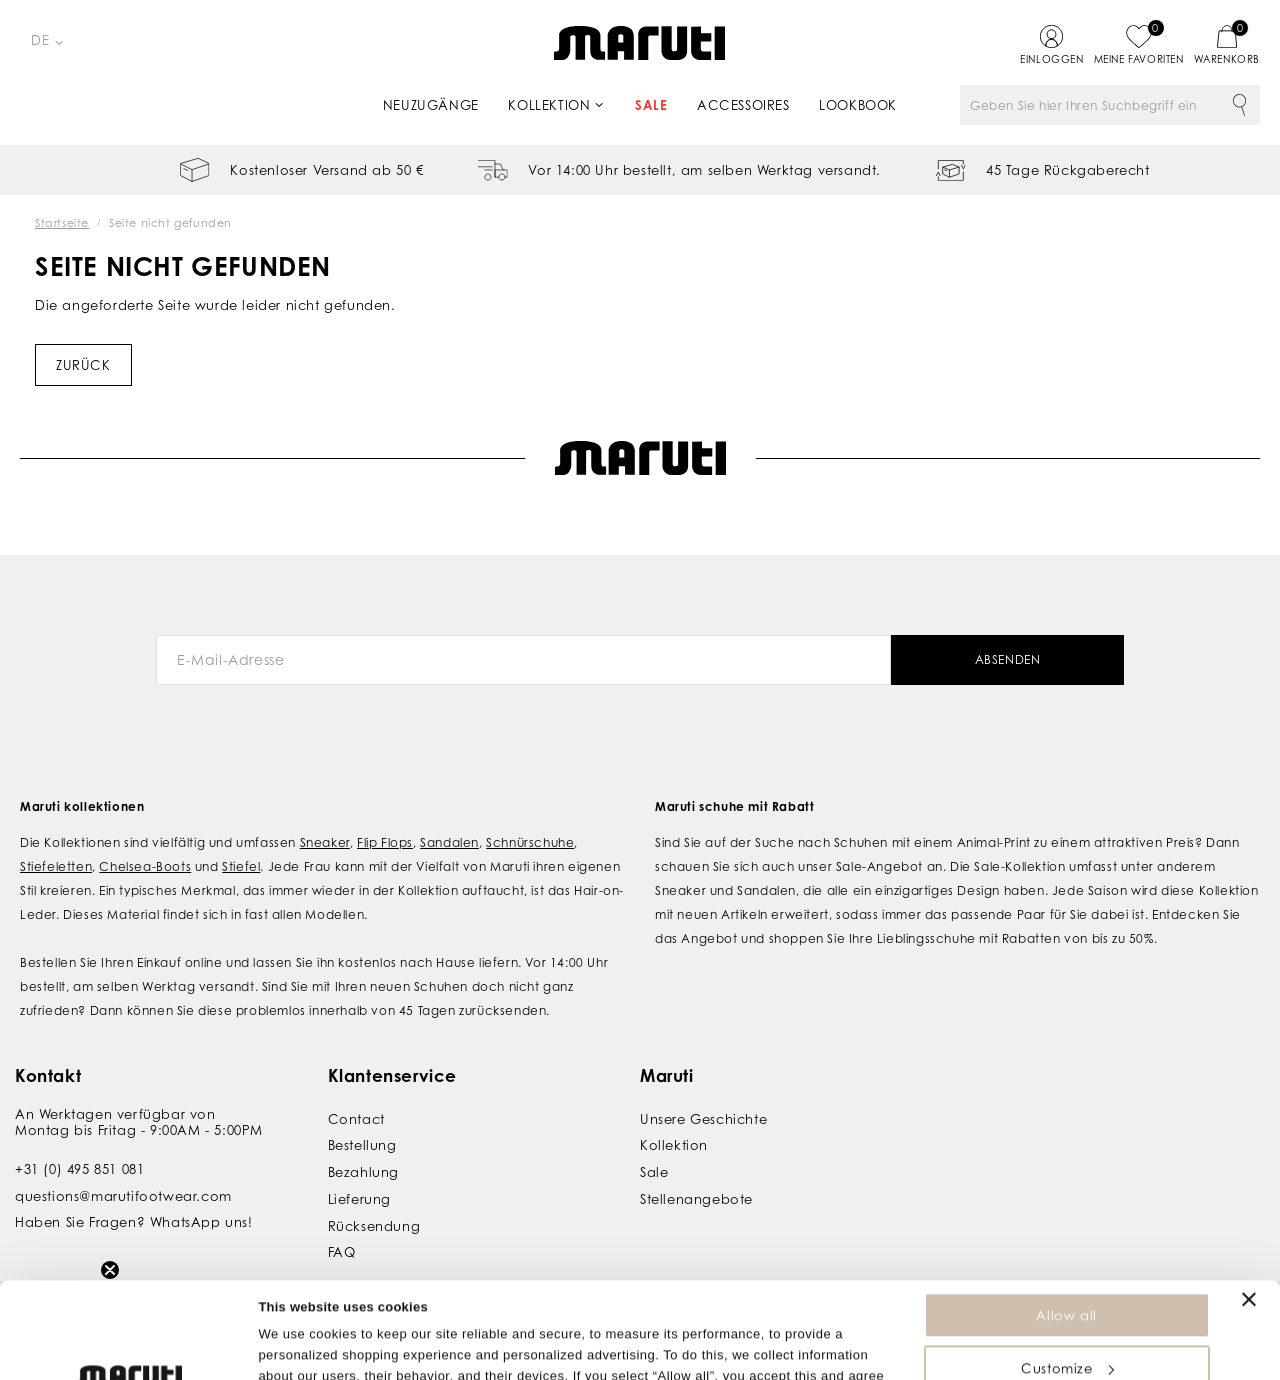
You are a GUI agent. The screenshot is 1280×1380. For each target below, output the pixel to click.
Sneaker (325, 842)
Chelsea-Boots (145, 866)
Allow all (1066, 1225)
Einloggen (1051, 59)
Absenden (1008, 659)
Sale (651, 105)
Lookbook (858, 105)
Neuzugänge (431, 105)
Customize (1067, 1278)
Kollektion (549, 105)
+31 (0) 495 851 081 (79, 1169)
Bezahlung (363, 1172)
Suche (1240, 105)
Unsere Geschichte (703, 1119)
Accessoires (743, 105)
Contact (356, 1119)
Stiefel (241, 866)
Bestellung (362, 1145)
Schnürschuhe (530, 842)
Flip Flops (385, 842)
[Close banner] (1249, 1209)
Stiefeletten (56, 866)
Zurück (83, 365)
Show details (298, 1354)
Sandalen (449, 842)
